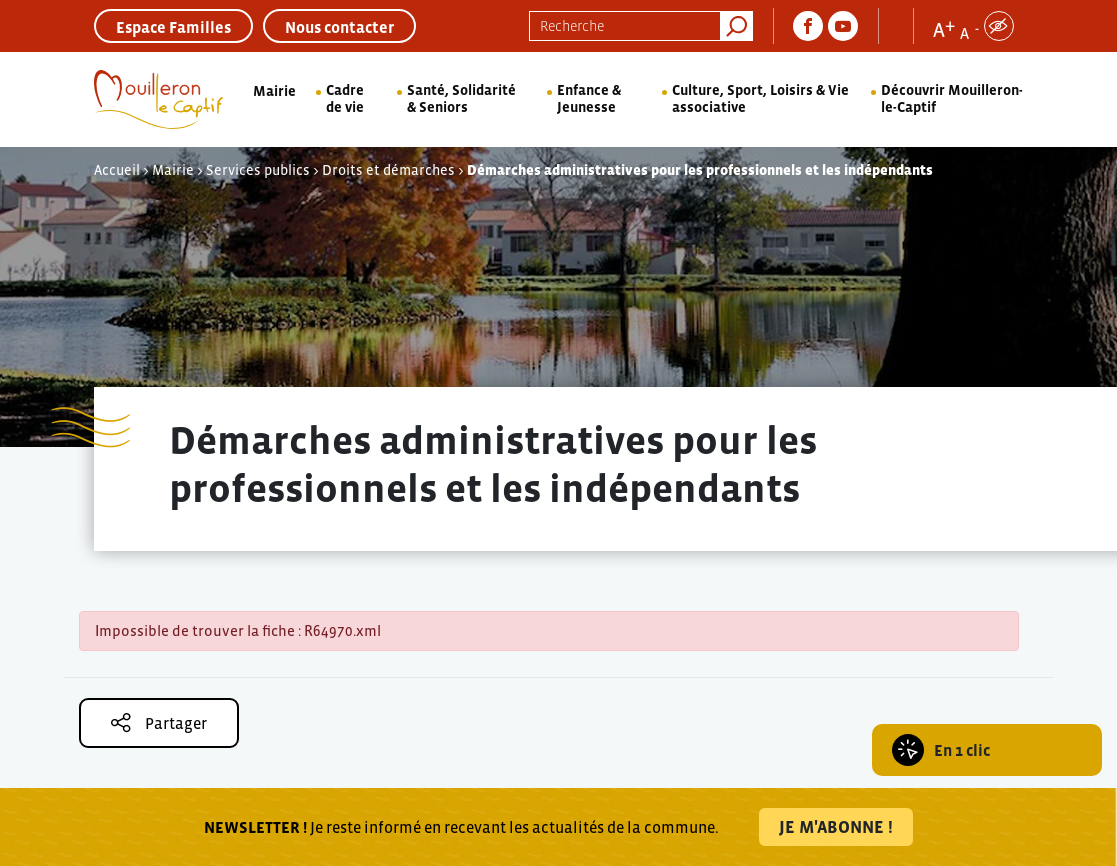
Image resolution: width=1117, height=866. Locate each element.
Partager (159, 722)
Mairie (274, 91)
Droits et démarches (388, 170)
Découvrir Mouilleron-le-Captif (952, 98)
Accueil (117, 170)
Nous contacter (339, 27)
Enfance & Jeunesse (589, 98)
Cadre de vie (345, 98)
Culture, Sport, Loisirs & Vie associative (760, 98)
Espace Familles (173, 27)
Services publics (258, 170)
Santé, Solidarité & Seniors (461, 98)
